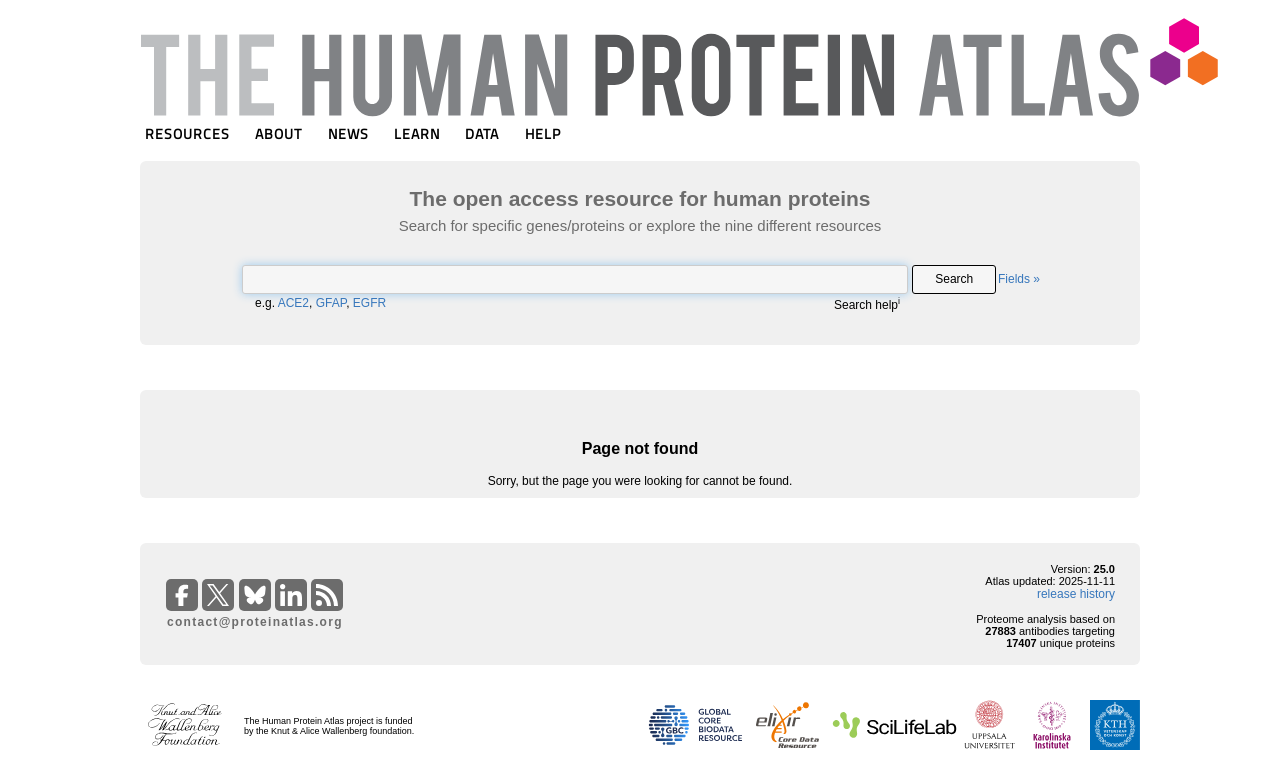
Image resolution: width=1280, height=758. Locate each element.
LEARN (417, 133)
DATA (482, 133)
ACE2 (293, 303)
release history (1076, 594)
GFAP (331, 303)
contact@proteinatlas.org (255, 622)
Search (954, 279)
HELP (543, 133)
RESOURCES (187, 133)
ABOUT (278, 133)
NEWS (348, 133)
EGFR (369, 303)
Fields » (1019, 279)
